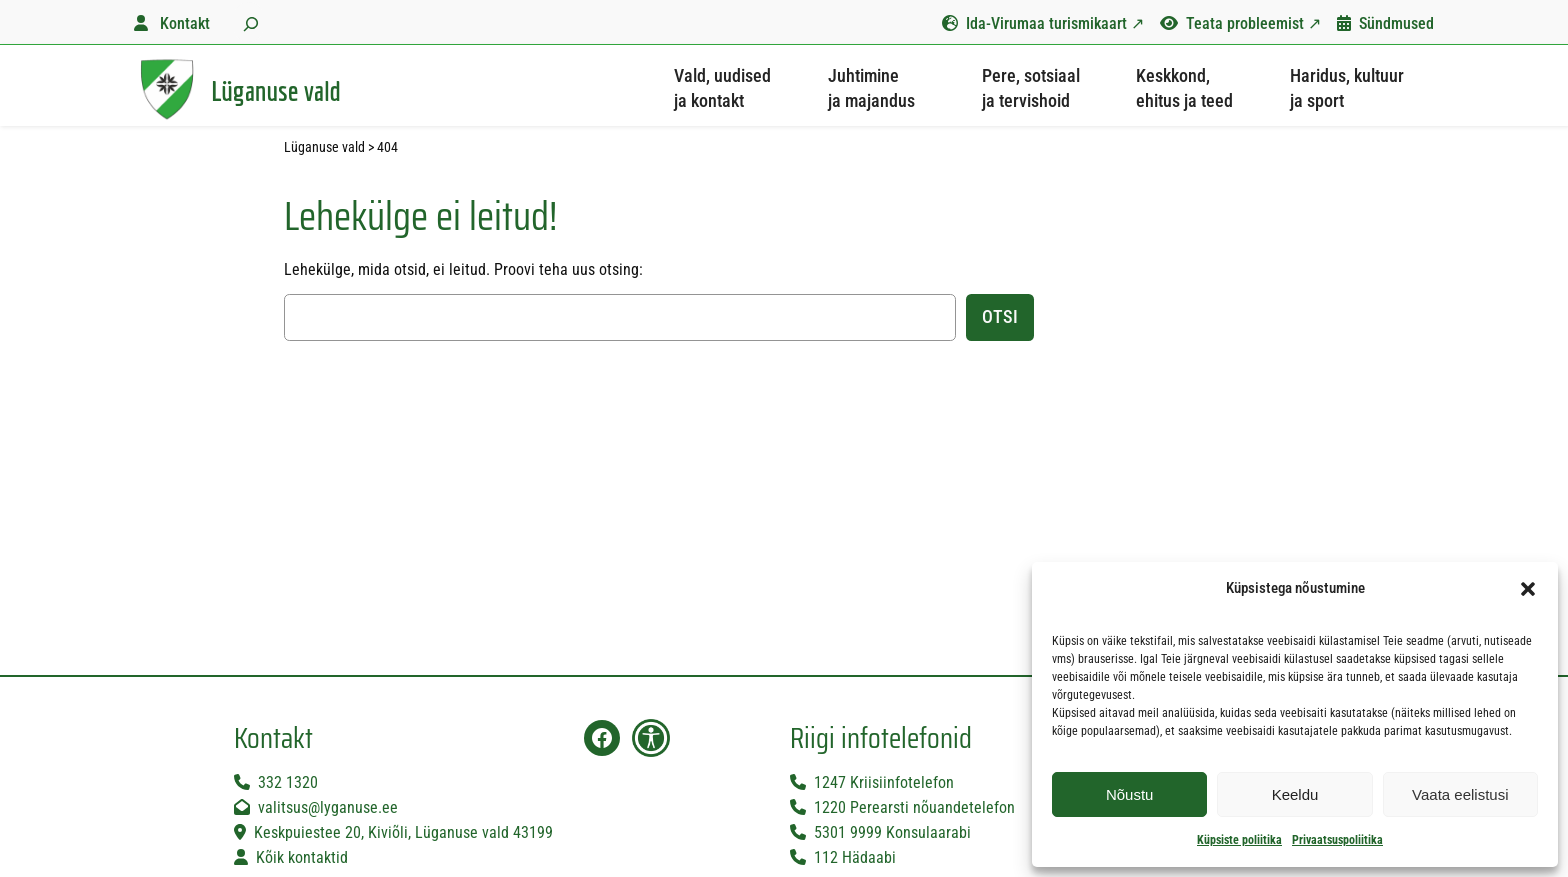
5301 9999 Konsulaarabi (892, 832)
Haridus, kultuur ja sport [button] (1347, 88)
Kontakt (185, 23)
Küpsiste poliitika (1239, 840)
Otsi (1000, 317)
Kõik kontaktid (302, 857)
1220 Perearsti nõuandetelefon (914, 807)
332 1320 (288, 782)
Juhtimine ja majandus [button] (871, 88)
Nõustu (1130, 794)
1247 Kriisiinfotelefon (884, 782)
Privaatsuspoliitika (1337, 840)
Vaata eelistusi (1460, 794)
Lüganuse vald (276, 90)
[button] (1528, 589)
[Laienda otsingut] (248, 22)
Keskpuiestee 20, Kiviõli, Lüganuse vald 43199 (403, 832)
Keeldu (1295, 794)
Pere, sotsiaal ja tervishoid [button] (1031, 88)
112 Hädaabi (855, 857)
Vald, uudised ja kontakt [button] (722, 88)
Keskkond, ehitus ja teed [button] (1184, 88)
